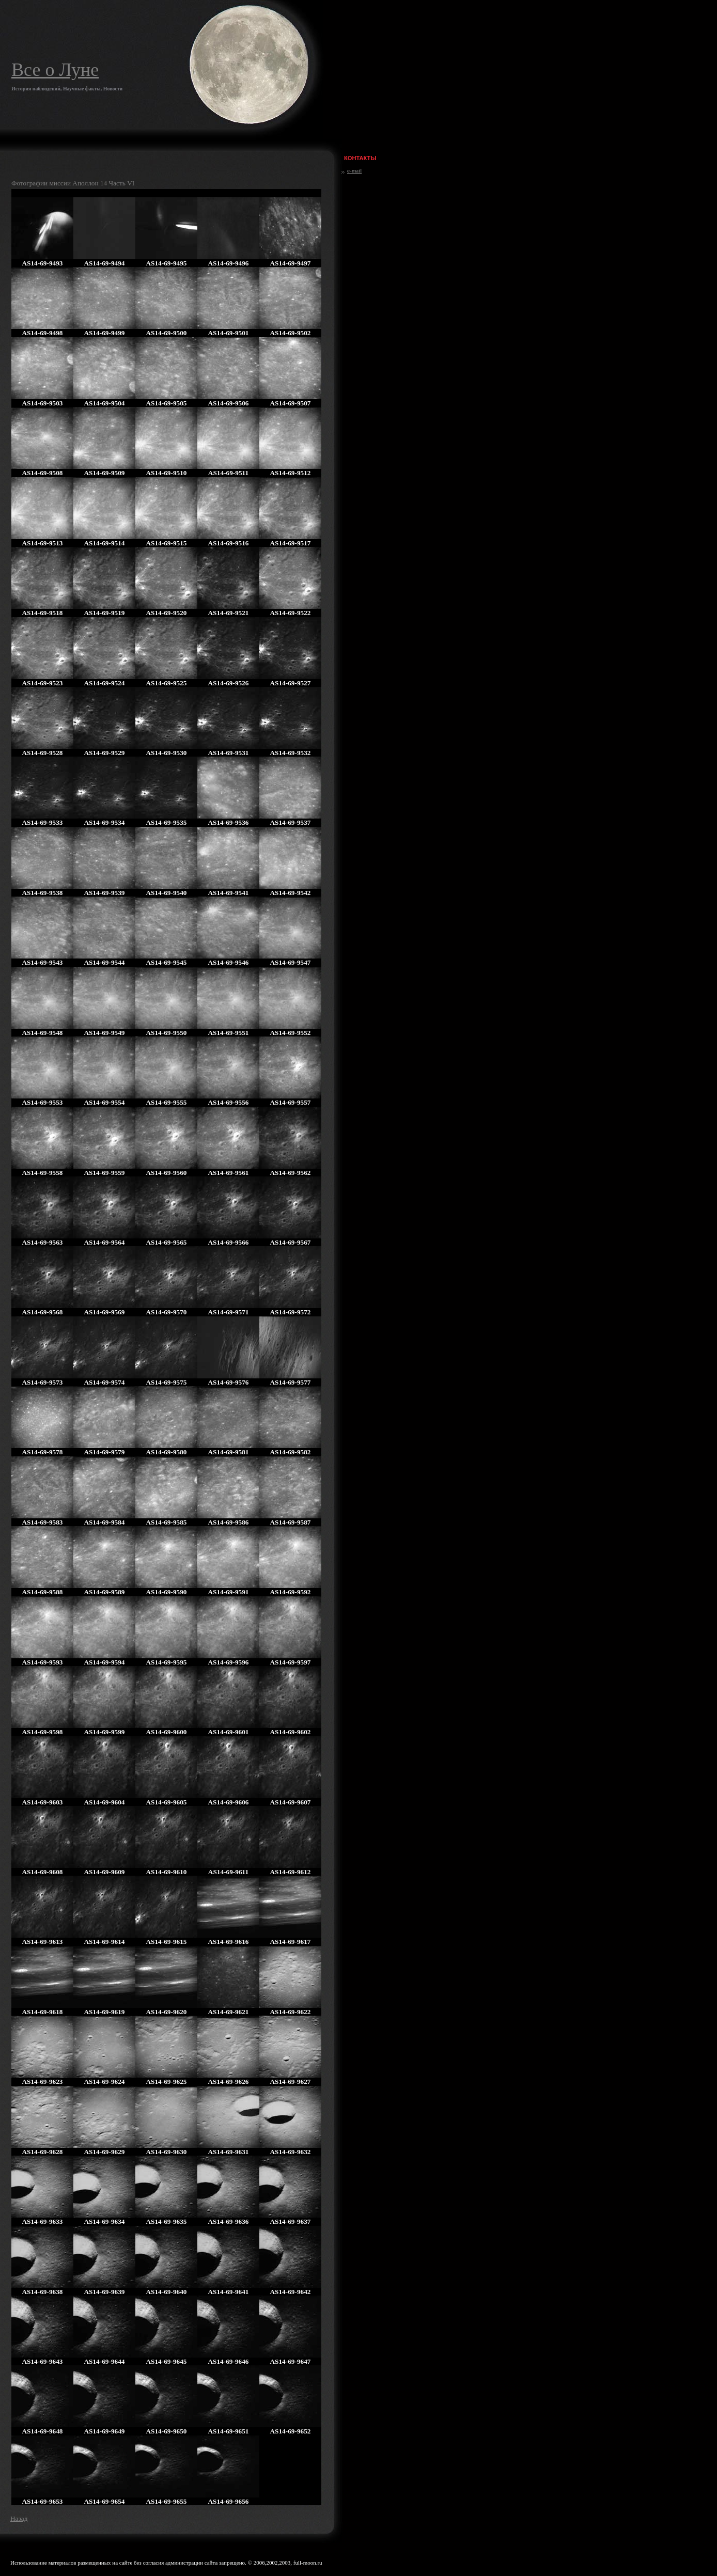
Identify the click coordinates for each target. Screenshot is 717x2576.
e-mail (354, 170)
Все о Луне (55, 69)
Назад (18, 2518)
